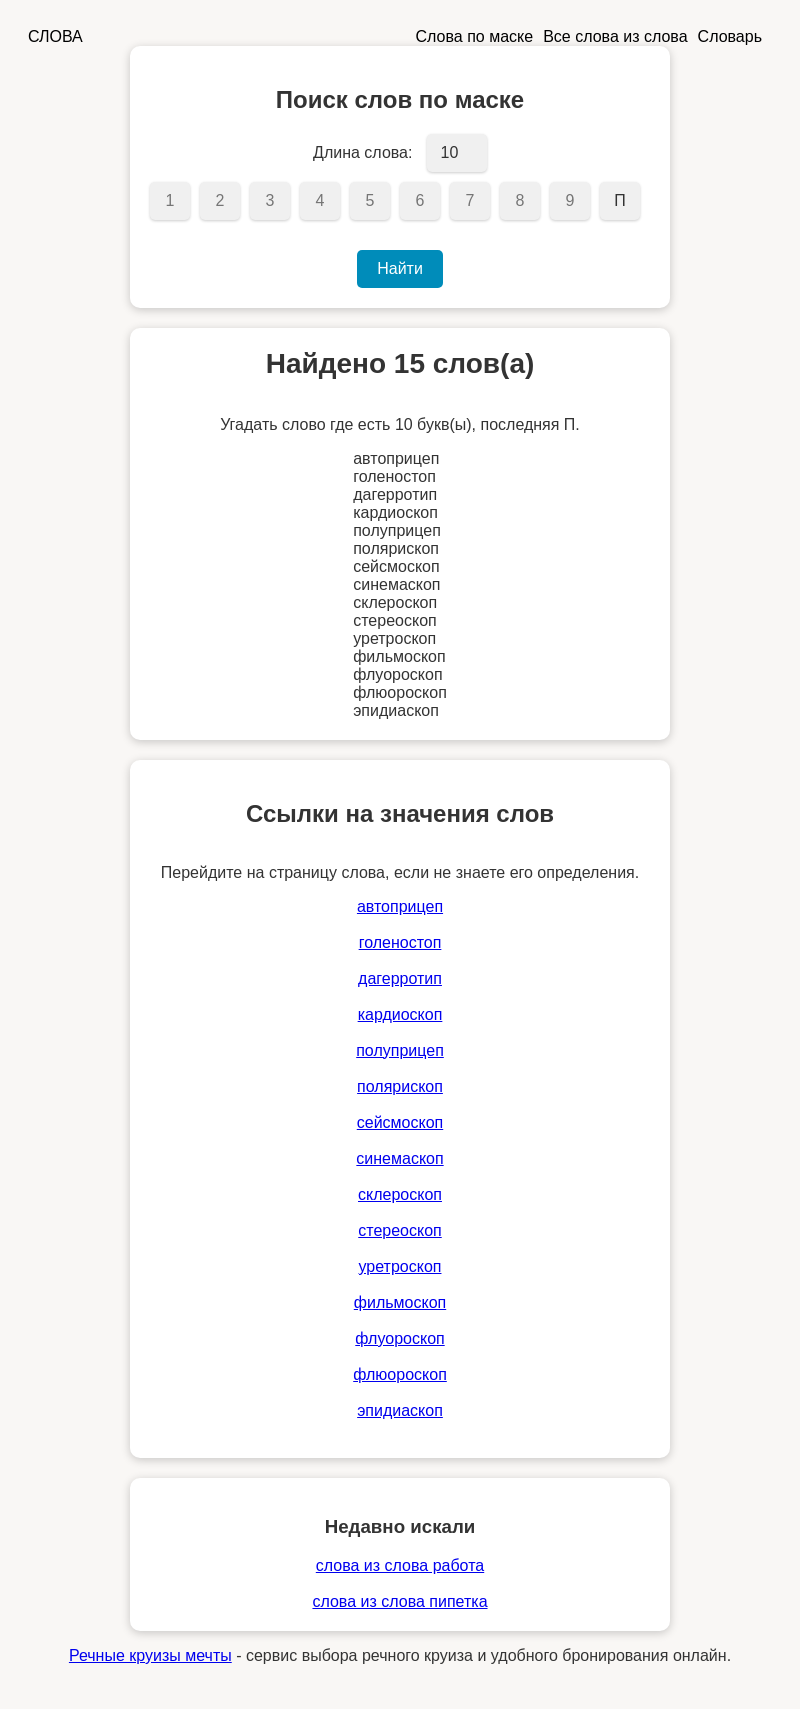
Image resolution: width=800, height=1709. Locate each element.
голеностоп (400, 942)
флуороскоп (399, 1338)
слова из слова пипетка (399, 1601)
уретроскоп (400, 1266)
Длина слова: (362, 152)
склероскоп (400, 1194)
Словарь (730, 36)
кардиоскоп (400, 1014)
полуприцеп (400, 1050)
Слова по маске (475, 36)
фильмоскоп (400, 1302)
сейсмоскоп (400, 1122)
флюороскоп (400, 1374)
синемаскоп (399, 1158)
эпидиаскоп (400, 1410)
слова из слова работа (400, 1565)
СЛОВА (55, 36)
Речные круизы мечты (150, 1655)
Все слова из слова (615, 36)
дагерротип (400, 978)
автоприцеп (400, 906)
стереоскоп (399, 1230)
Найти (400, 268)
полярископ (400, 1086)
